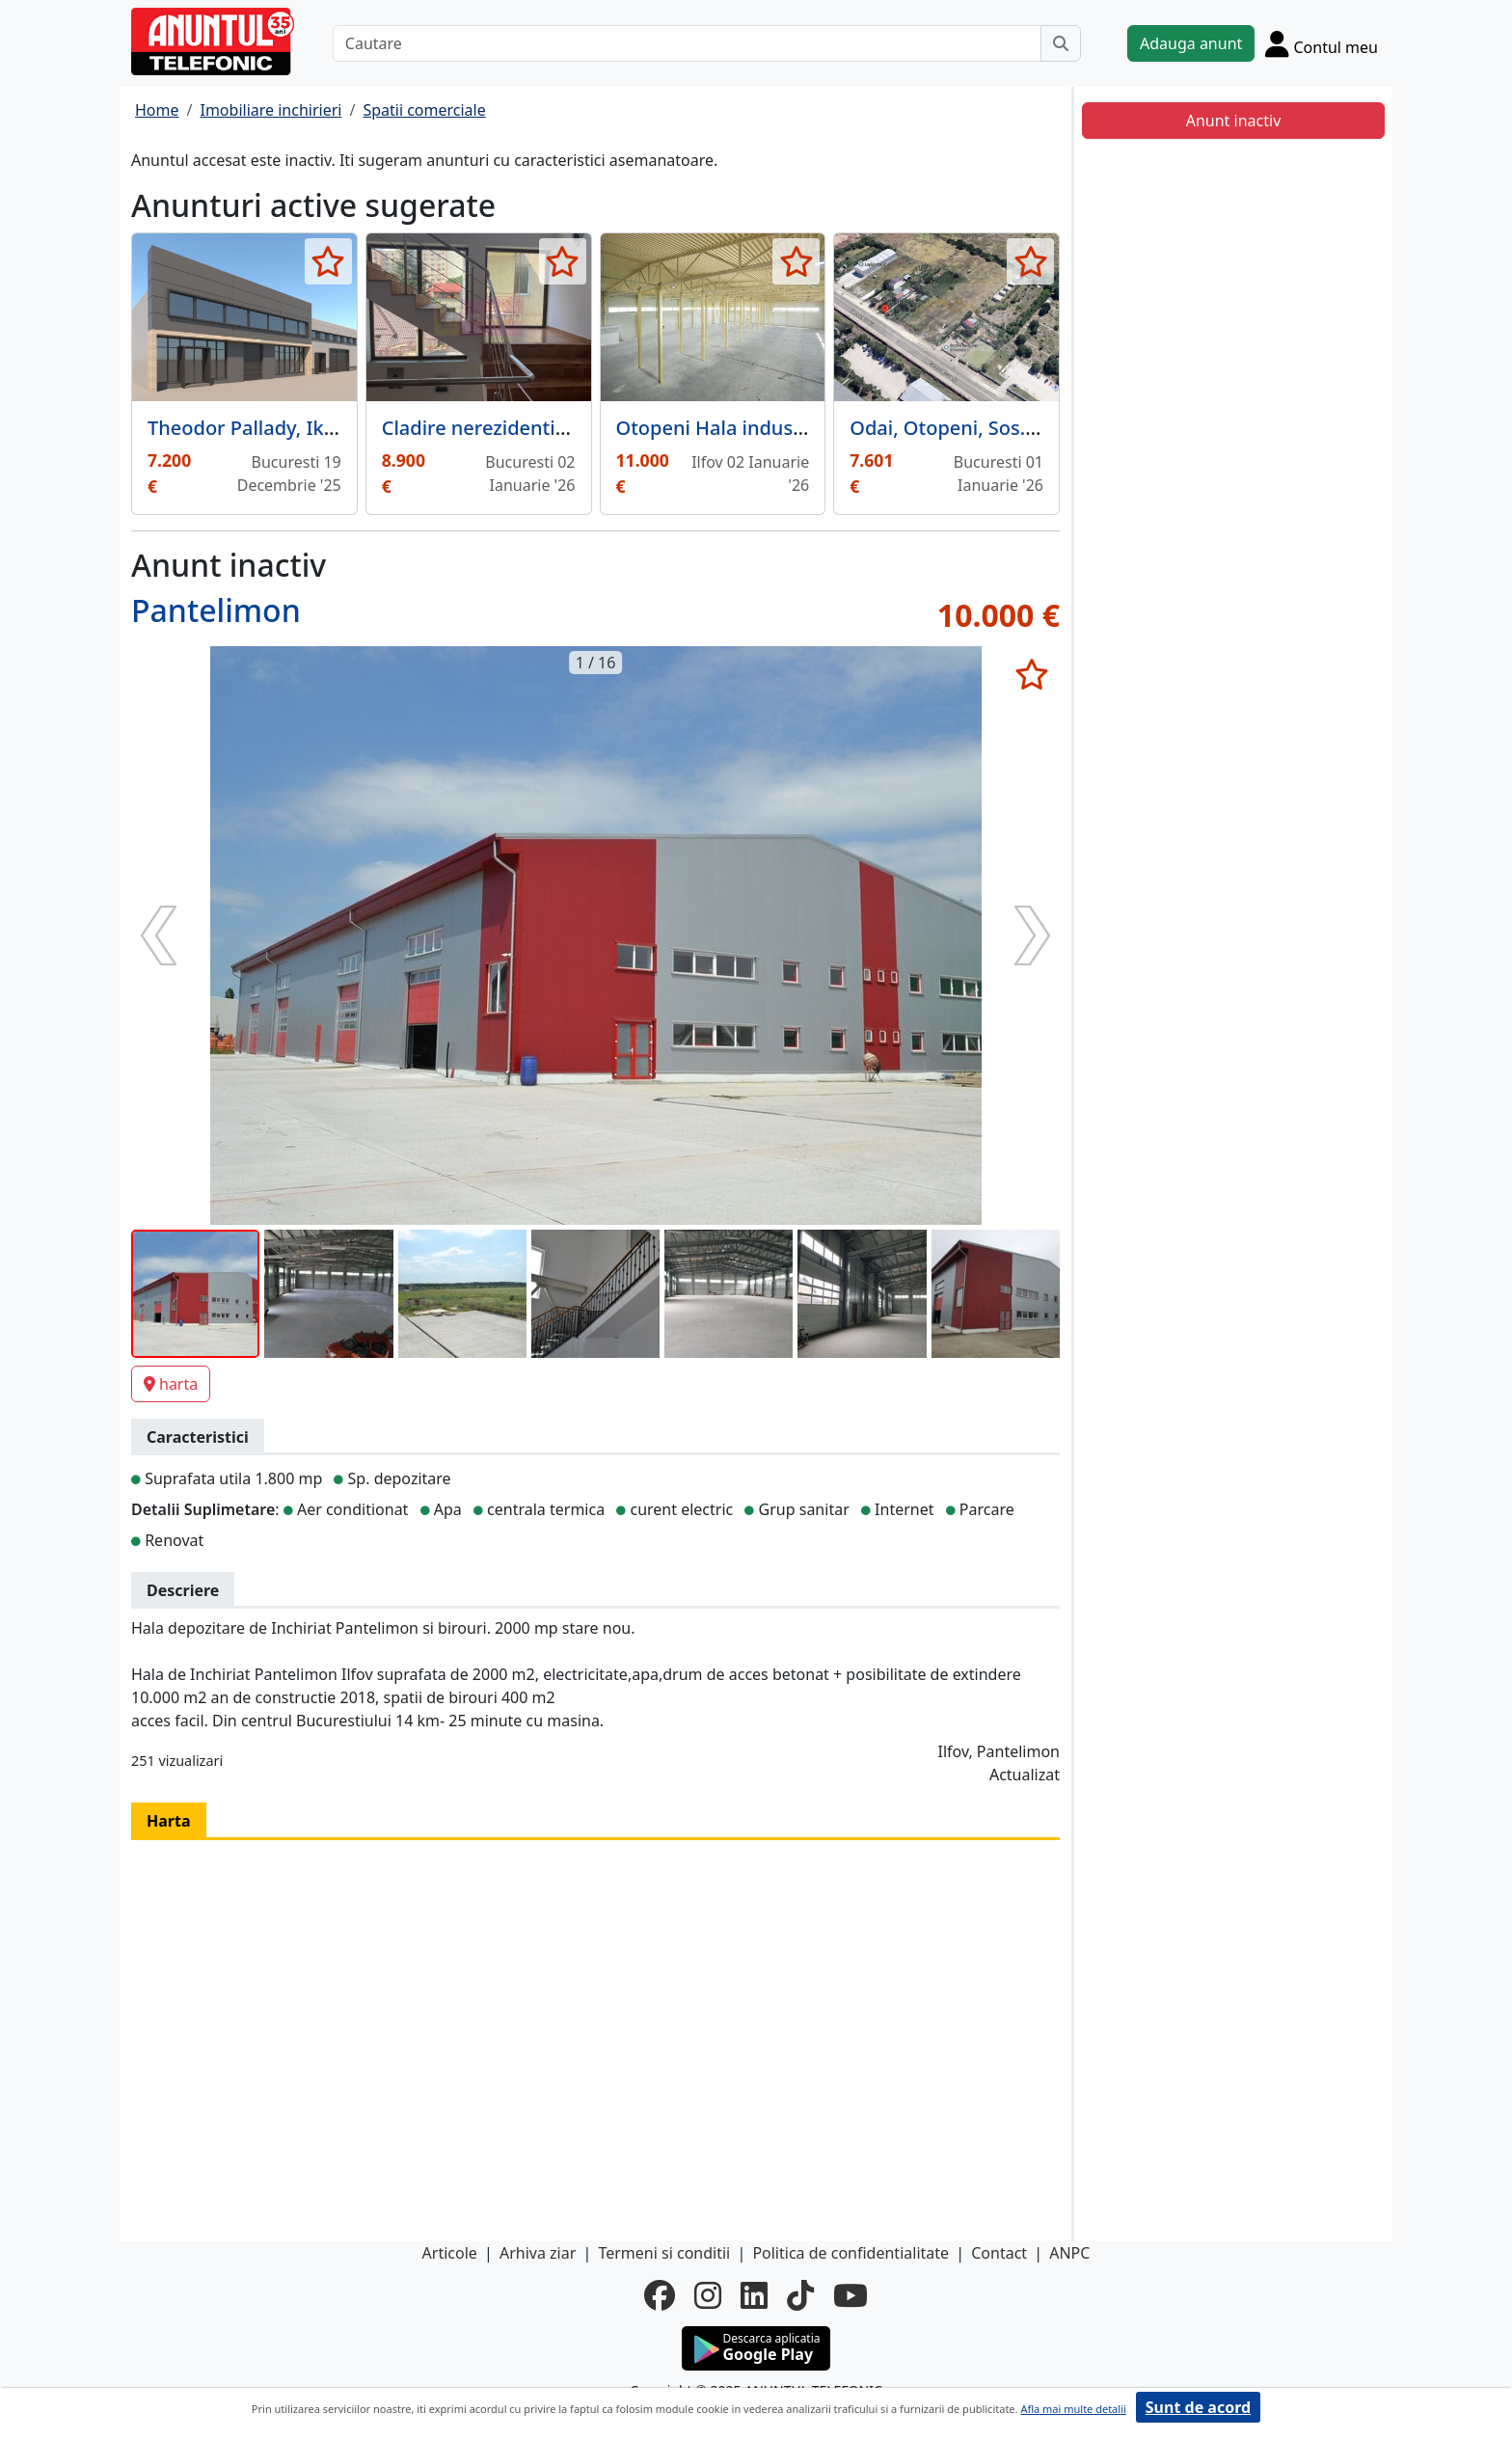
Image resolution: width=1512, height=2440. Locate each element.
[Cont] (1321, 43)
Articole (449, 2253)
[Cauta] (1060, 43)
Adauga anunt (1191, 43)
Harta (169, 1820)
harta (171, 1384)
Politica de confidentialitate (850, 2253)
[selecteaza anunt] (328, 261)
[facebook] (659, 2295)
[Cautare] (687, 43)
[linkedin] (754, 2295)
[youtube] (850, 2295)
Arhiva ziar (538, 2253)
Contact (999, 2253)
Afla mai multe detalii (1072, 2408)
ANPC (1069, 2253)
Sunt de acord (1198, 2407)
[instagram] (707, 2295)
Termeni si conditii (664, 2253)
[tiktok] (800, 2295)
